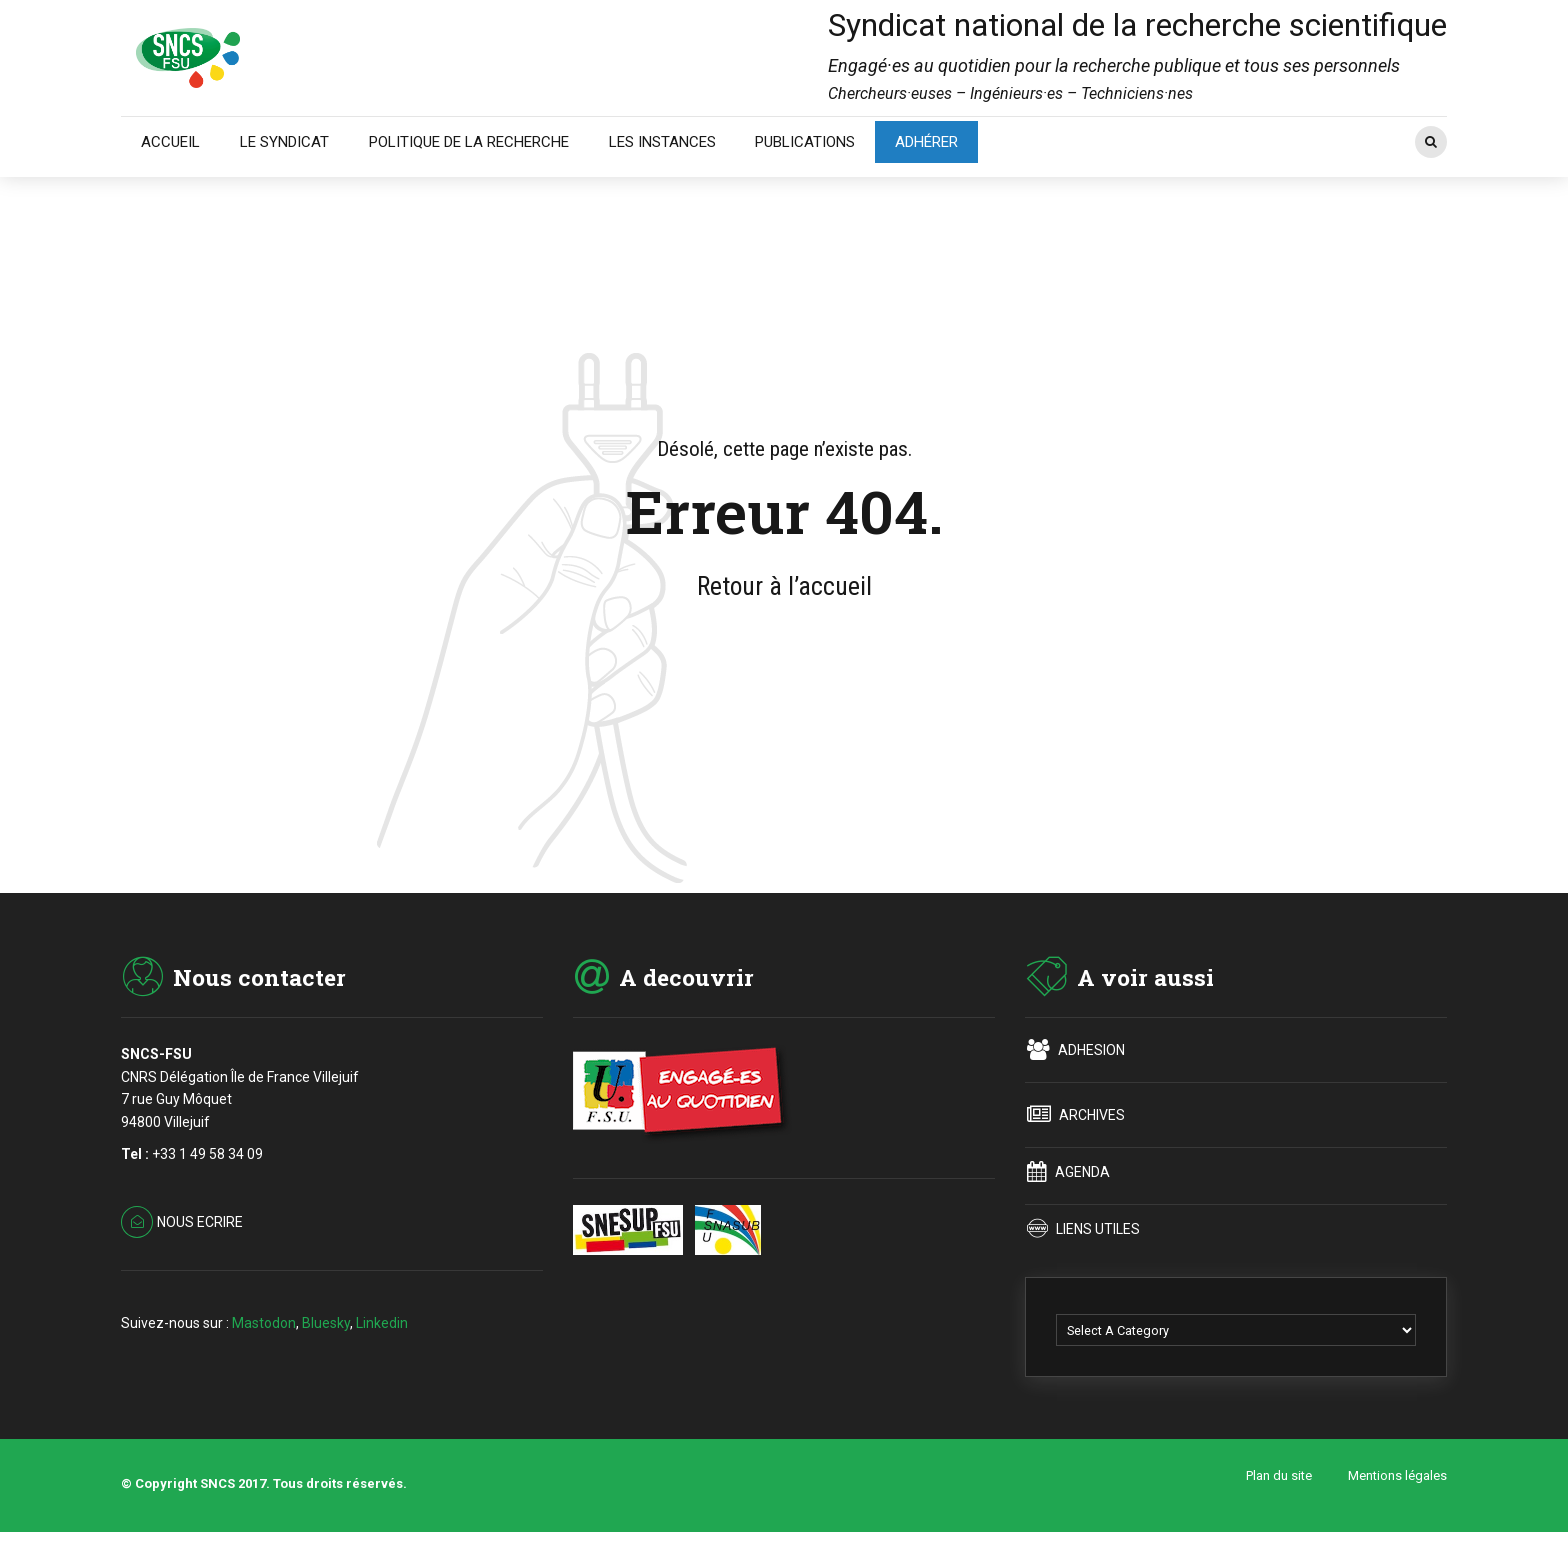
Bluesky (326, 1323)
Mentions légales (1397, 1475)
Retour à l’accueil (784, 586)
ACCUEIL (170, 142)
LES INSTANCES (662, 142)
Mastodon (264, 1323)
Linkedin (382, 1323)
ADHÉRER (926, 142)
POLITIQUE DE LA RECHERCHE (469, 142)
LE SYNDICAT (284, 142)
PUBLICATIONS (805, 142)
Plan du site (1279, 1475)
